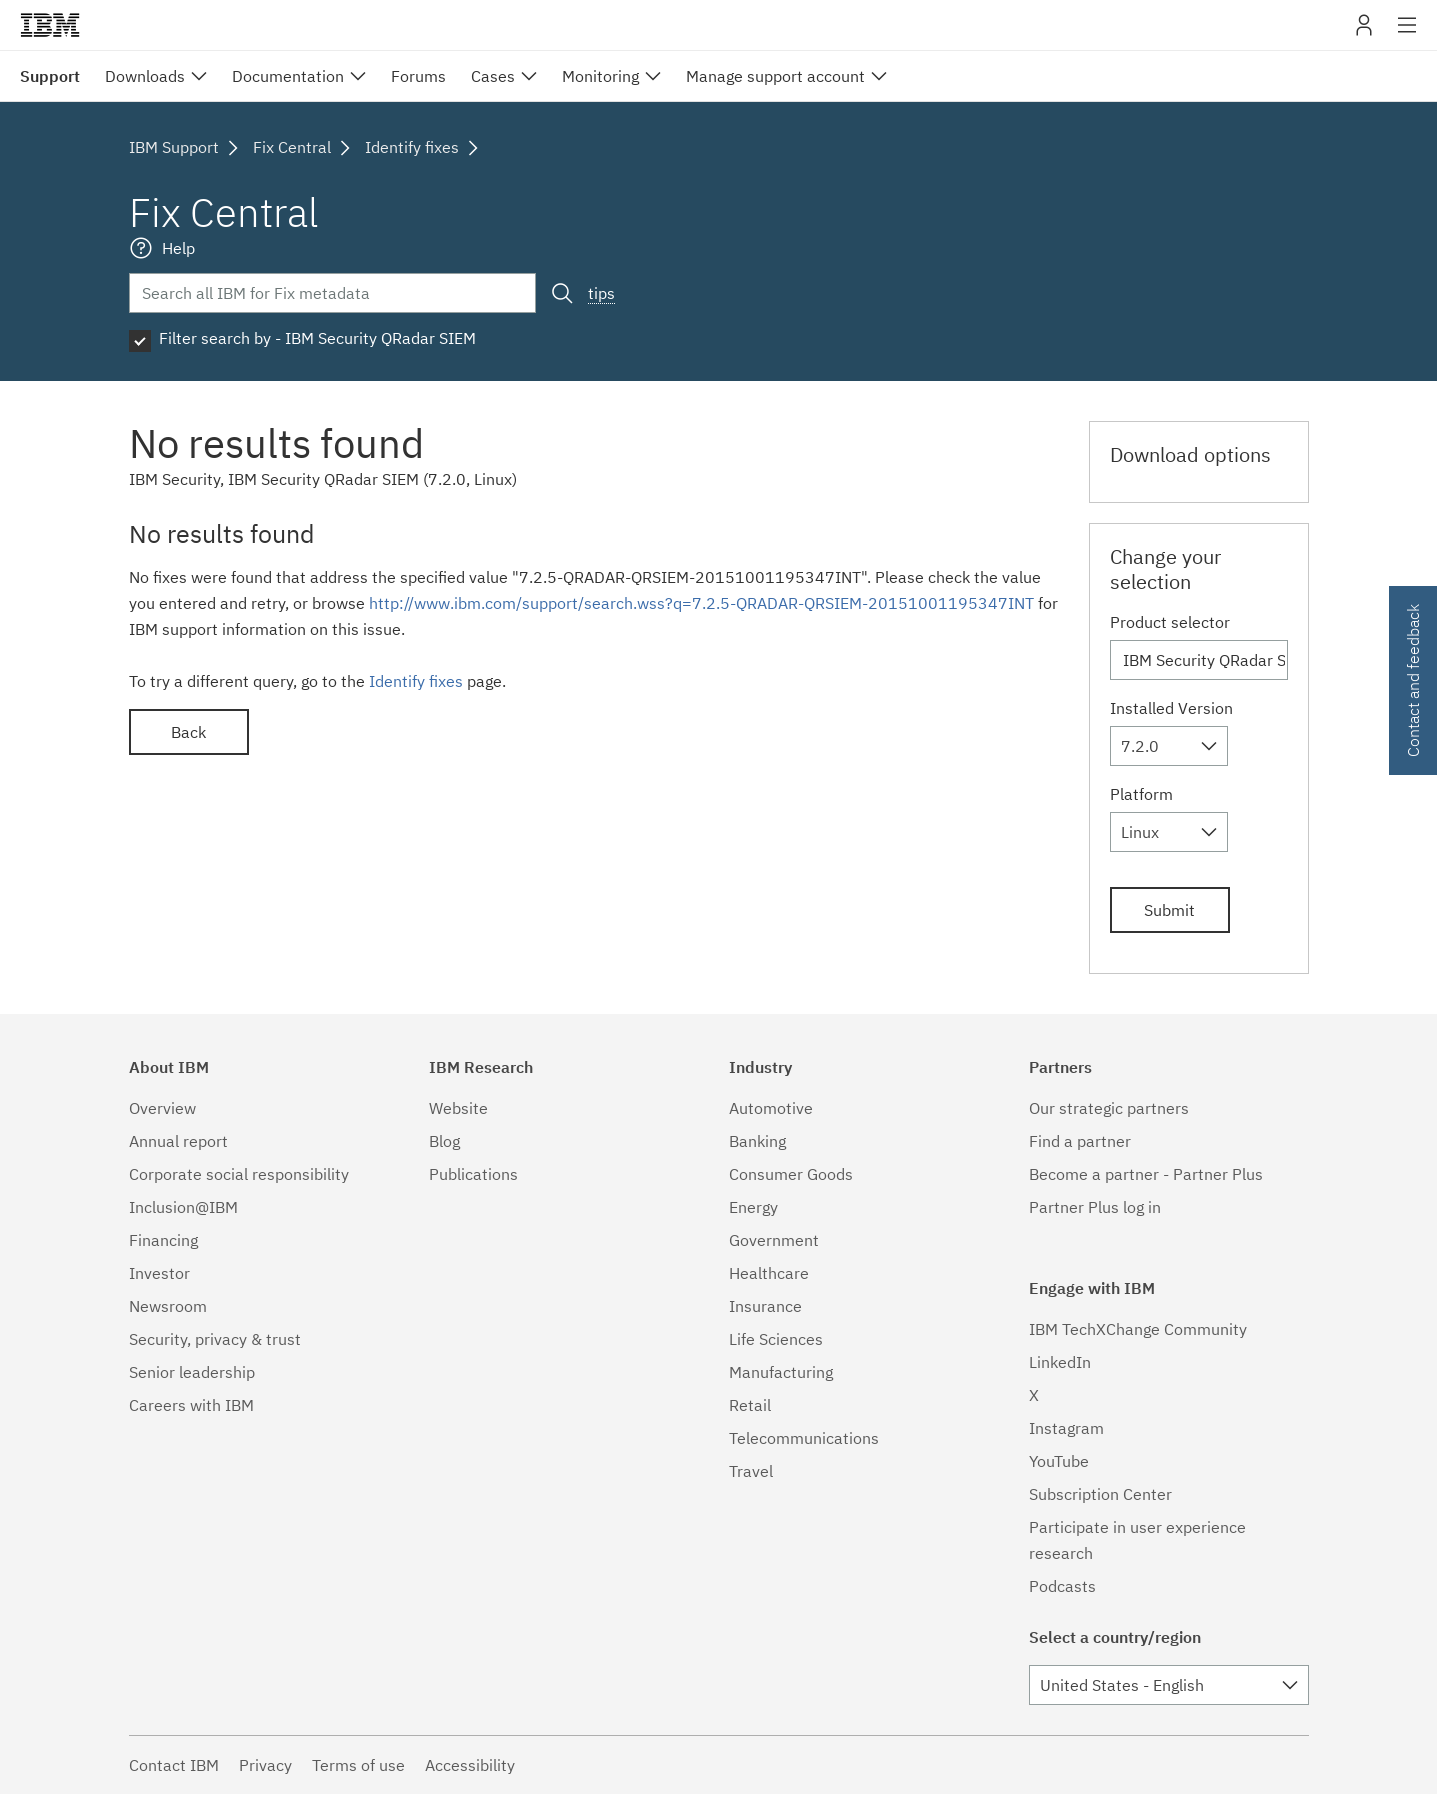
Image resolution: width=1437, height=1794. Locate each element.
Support (50, 76)
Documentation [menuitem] (288, 76)
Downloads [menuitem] (145, 76)
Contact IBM (174, 1765)
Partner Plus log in (1095, 1207)
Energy (753, 1207)
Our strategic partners (1109, 1108)
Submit (1169, 910)
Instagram (1066, 1428)
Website (458, 1108)
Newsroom (168, 1306)
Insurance (765, 1306)
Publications (473, 1174)
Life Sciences (776, 1339)
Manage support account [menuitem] (775, 76)
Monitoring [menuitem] (600, 76)
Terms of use (358, 1765)
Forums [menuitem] (418, 76)
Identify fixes (416, 681)
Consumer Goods (791, 1174)
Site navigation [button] (1407, 35)
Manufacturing (781, 1372)
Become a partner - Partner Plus (1146, 1174)
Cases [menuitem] (493, 76)
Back (188, 732)
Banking (757, 1141)
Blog (444, 1141)
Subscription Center (1100, 1494)
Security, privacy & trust (215, 1339)
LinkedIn (1060, 1362)
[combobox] (1169, 746)
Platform (1141, 794)
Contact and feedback (1413, 680)
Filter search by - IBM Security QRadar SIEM (317, 338)
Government (774, 1240)
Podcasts (1062, 1586)
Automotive (771, 1108)
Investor (159, 1273)
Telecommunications (804, 1438)
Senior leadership (192, 1372)
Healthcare (769, 1273)
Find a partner (1080, 1141)
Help (178, 248)
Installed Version (1171, 708)
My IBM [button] (1364, 32)
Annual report (178, 1141)
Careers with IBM (191, 1405)
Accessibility (470, 1765)
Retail (750, 1405)
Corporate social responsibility (239, 1174)
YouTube (1059, 1461)
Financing (163, 1240)
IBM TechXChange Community (1138, 1329)
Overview (162, 1108)
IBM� (50, 25)
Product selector (1170, 622)
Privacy (265, 1765)
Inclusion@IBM (183, 1207)
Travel (751, 1471)
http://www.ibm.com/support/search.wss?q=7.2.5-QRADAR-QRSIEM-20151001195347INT (701, 603)
